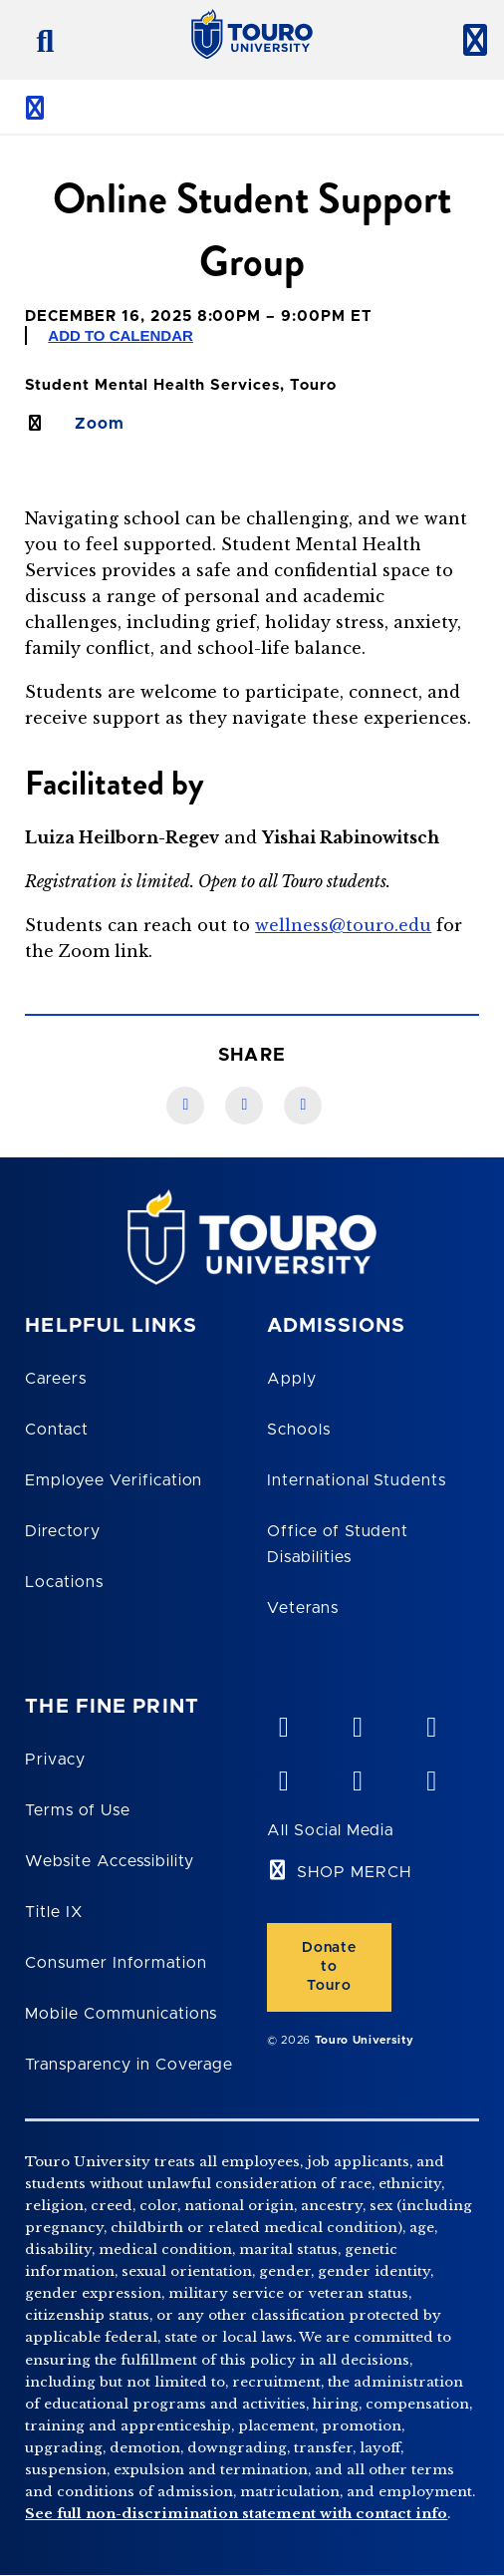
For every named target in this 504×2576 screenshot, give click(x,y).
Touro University (364, 2040)
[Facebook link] (185, 1106)
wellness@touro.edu (343, 925)
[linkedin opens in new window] (430, 1723)
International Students (356, 1480)
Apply (292, 1379)
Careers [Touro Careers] (56, 1379)
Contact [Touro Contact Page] (57, 1430)
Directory (63, 1531)
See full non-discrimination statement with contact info (236, 2513)
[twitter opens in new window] (357, 1776)
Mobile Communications (121, 2014)
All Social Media (330, 1830)
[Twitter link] (303, 1106)
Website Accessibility (109, 1861)
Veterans (303, 1608)
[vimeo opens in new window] (283, 1723)
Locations (64, 1582)
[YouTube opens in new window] (357, 1723)
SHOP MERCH (354, 1872)
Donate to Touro (329, 1967)
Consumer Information (115, 1963)
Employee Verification (113, 1480)
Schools (299, 1430)
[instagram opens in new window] (430, 1776)
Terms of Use (77, 1810)
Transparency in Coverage (129, 2065)
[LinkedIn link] (244, 1106)
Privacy (55, 1760)
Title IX (54, 1912)
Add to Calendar (120, 335)
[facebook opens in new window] (283, 1776)
